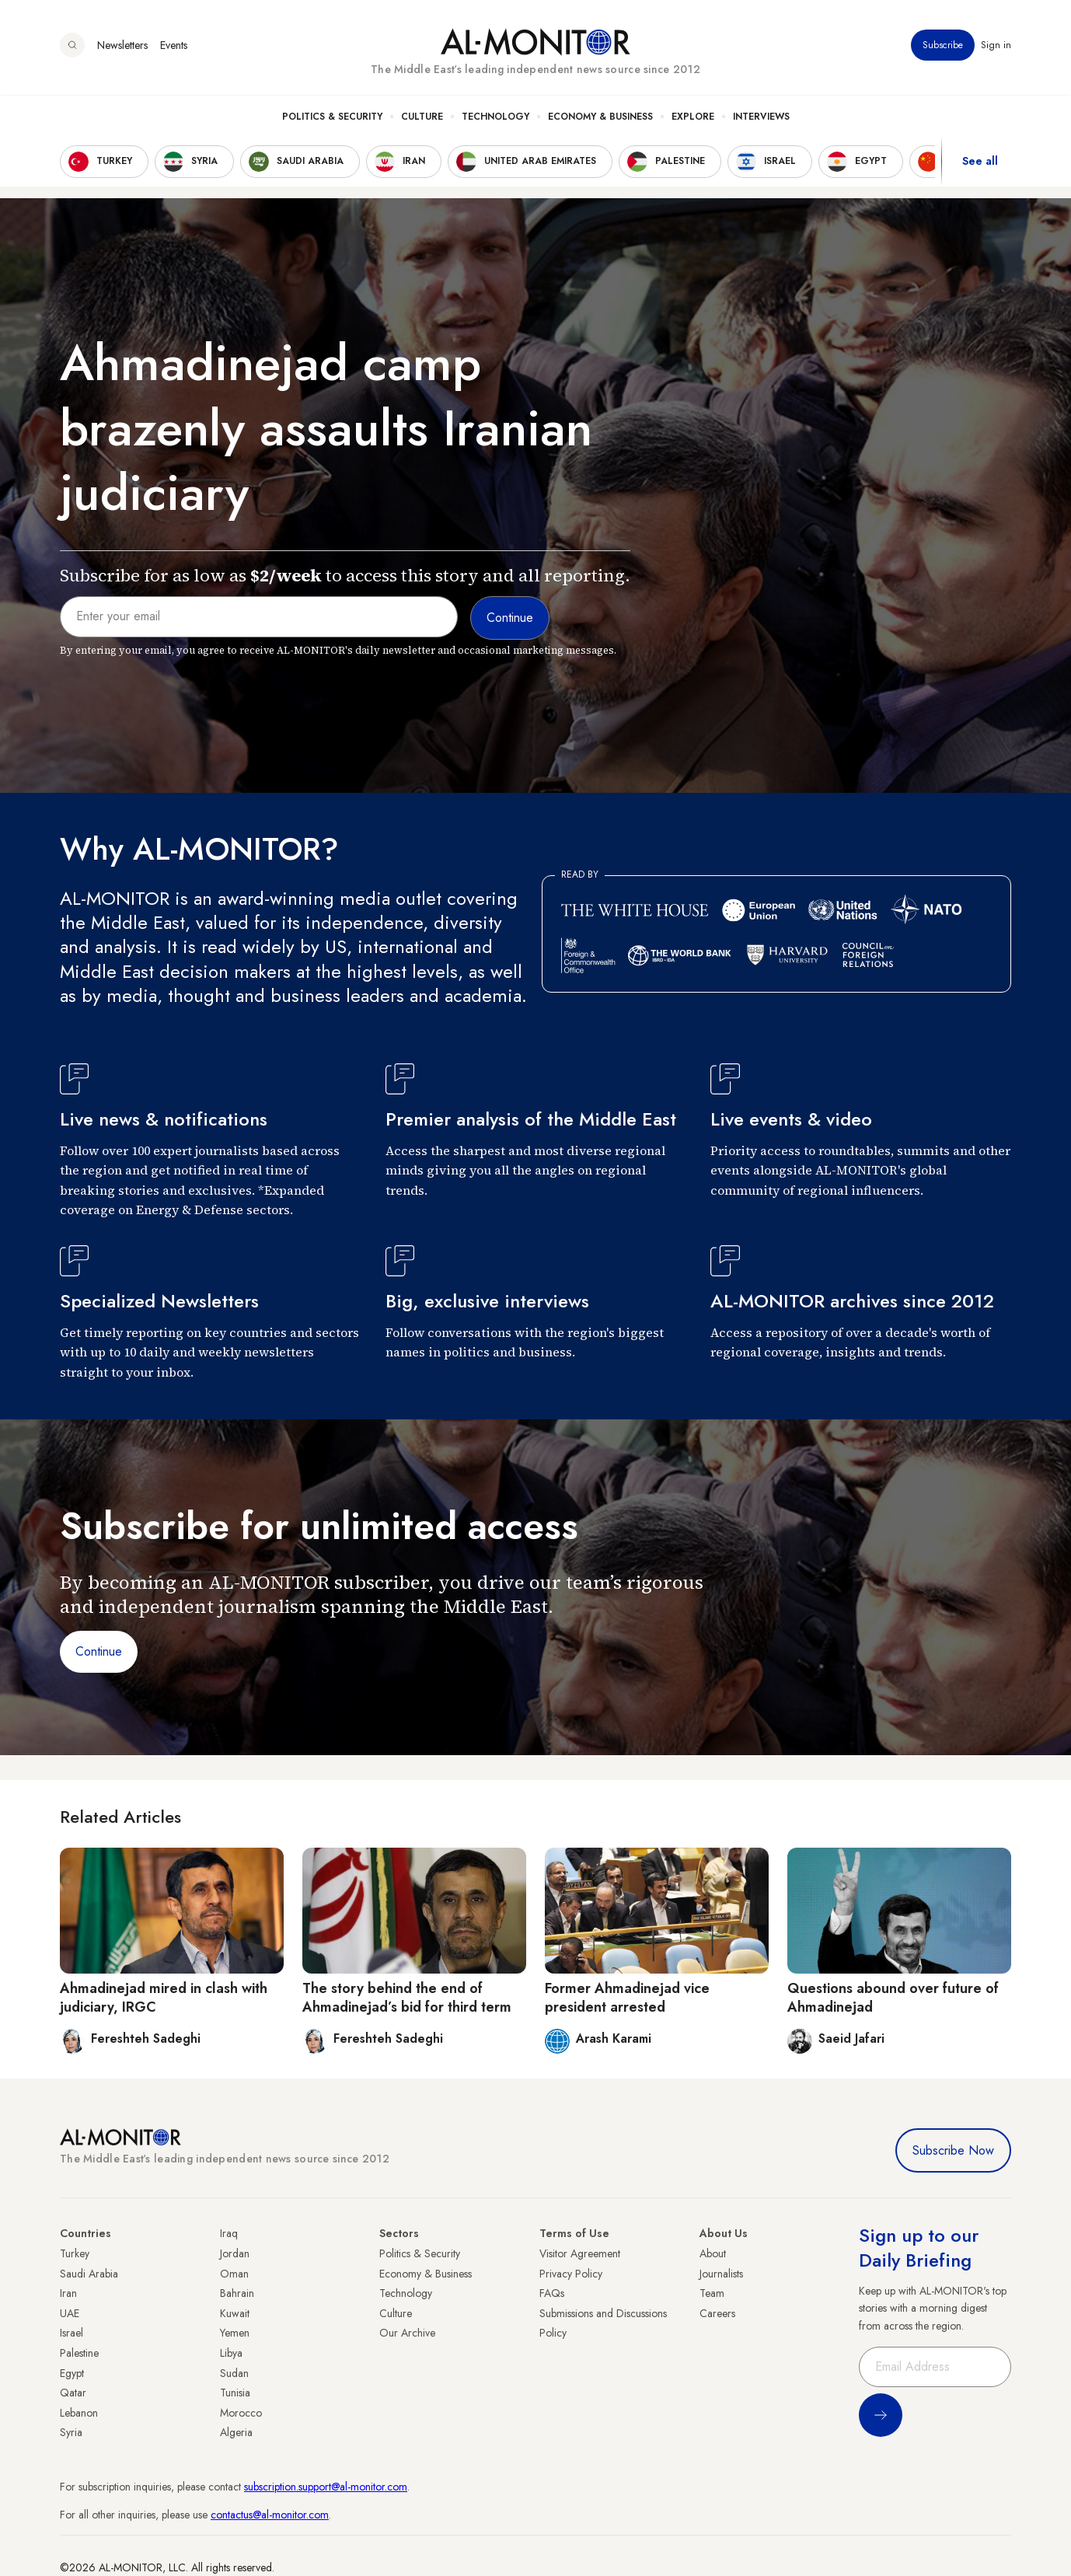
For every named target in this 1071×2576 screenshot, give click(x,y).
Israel (71, 2332)
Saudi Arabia (89, 2273)
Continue (98, 1651)
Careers (717, 2313)
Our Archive (407, 2332)
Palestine (79, 2353)
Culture (422, 117)
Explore (693, 117)
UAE (69, 2313)
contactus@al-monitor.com (270, 2514)
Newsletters (122, 46)
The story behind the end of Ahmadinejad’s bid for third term (406, 1997)
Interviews (761, 117)
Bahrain (237, 2293)
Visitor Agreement (579, 2253)
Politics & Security (332, 117)
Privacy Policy (570, 2273)
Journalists (721, 2273)
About (712, 2253)
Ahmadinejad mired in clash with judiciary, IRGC (163, 1997)
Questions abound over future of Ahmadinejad (893, 1997)
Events (173, 46)
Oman (234, 2273)
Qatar (73, 2392)
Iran (68, 2293)
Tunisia (235, 2392)
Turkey (74, 2253)
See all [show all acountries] (980, 162)
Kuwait (234, 2313)
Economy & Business (600, 117)
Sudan (234, 2373)
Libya (231, 2353)
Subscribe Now (953, 2150)
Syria (71, 2432)
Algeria (236, 2432)
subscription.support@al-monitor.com (325, 2486)
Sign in (996, 46)
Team (711, 2293)
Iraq (229, 2233)
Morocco (241, 2413)
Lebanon (79, 2413)
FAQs (551, 2293)
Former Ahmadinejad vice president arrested (627, 1997)
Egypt (72, 2373)
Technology (495, 117)
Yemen (234, 2332)
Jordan (234, 2253)
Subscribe (943, 46)
